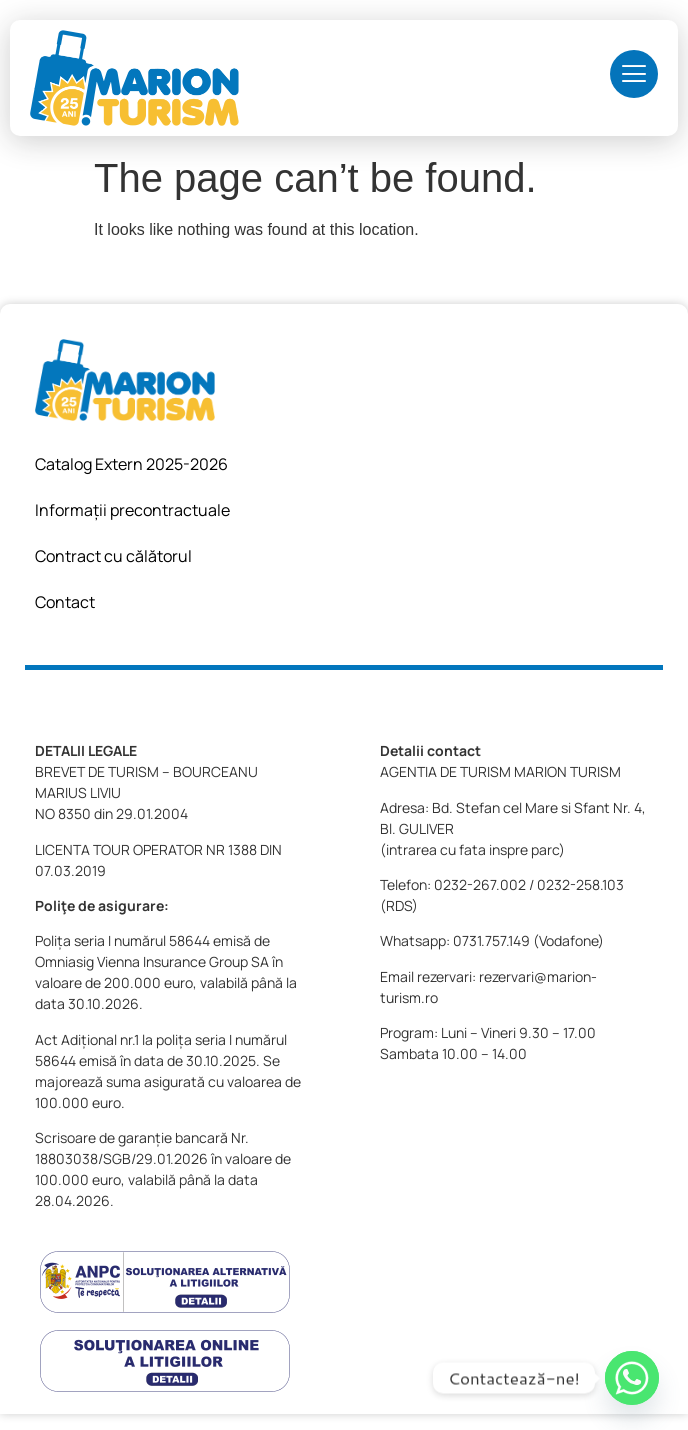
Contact (65, 602)
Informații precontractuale (132, 510)
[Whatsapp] (632, 1378)
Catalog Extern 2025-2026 (131, 464)
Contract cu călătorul (113, 556)
